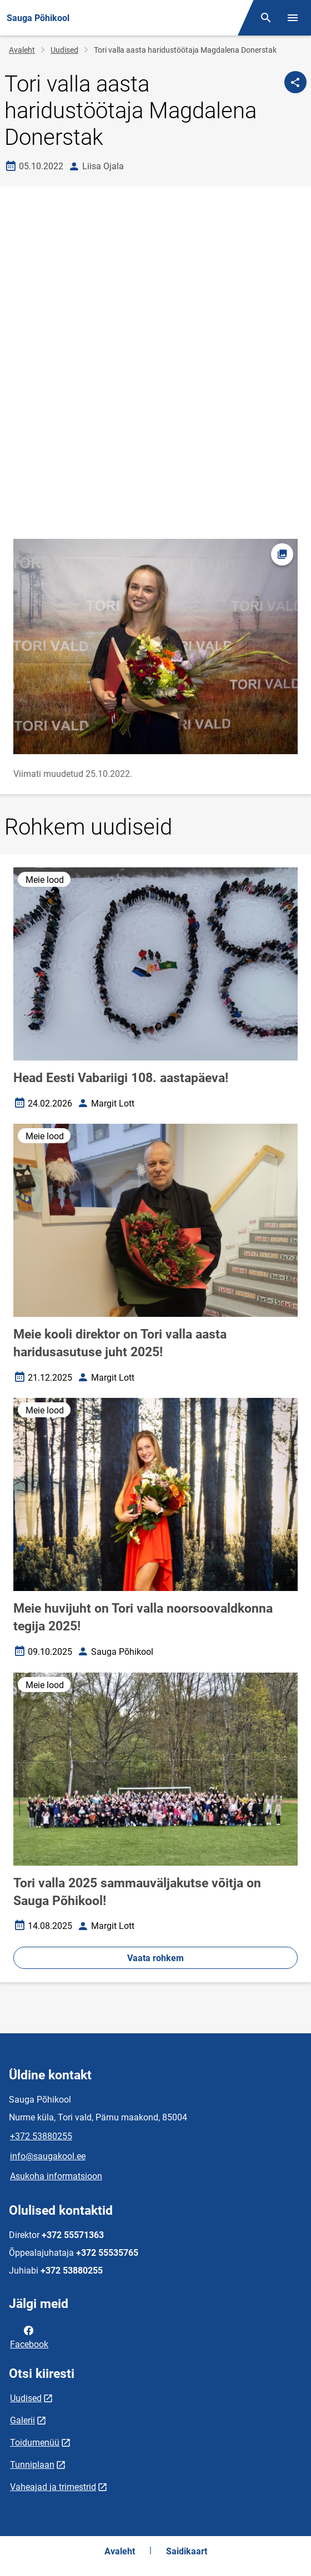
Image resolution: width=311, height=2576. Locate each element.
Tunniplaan (32, 2464)
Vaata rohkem (155, 1958)
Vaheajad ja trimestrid (53, 2487)
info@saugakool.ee (48, 2156)
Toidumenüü (34, 2442)
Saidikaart (186, 2551)
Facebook (29, 2336)
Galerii (22, 2420)
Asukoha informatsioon (56, 2176)
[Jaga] (295, 82)
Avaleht (22, 50)
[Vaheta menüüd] (292, 17)
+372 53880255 (41, 2136)
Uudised (64, 50)
